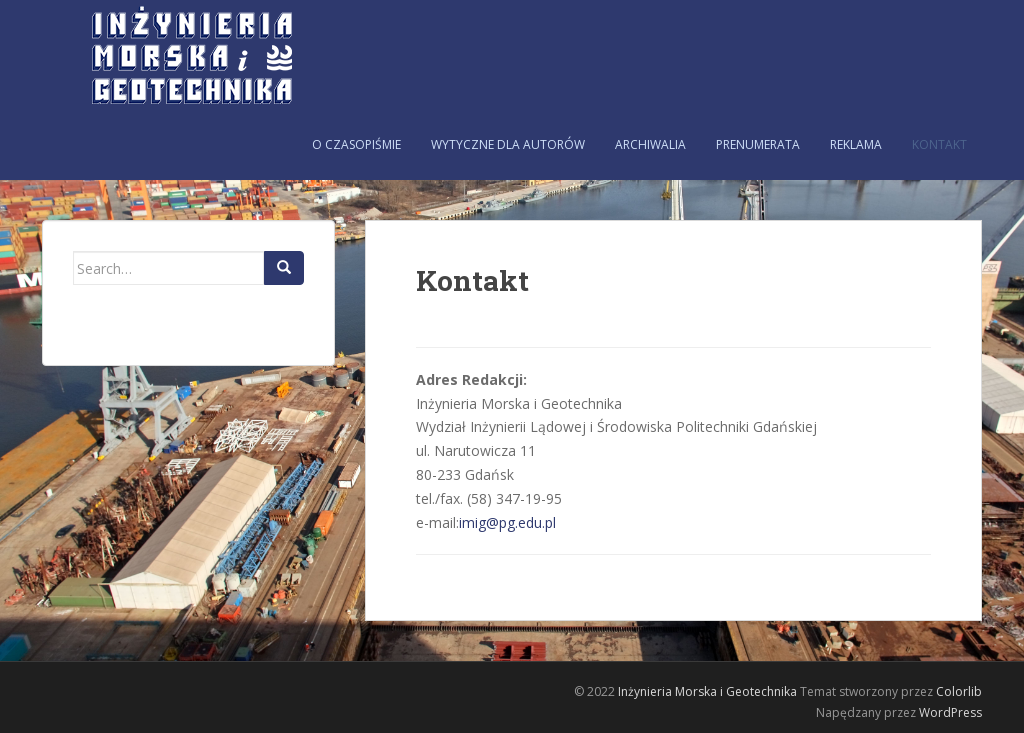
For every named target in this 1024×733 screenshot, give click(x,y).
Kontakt (939, 144)
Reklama (856, 144)
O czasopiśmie (356, 144)
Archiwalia (650, 144)
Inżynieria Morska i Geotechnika (707, 691)
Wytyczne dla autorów (508, 144)
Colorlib (959, 691)
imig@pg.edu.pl (507, 522)
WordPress (950, 712)
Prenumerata (758, 144)
